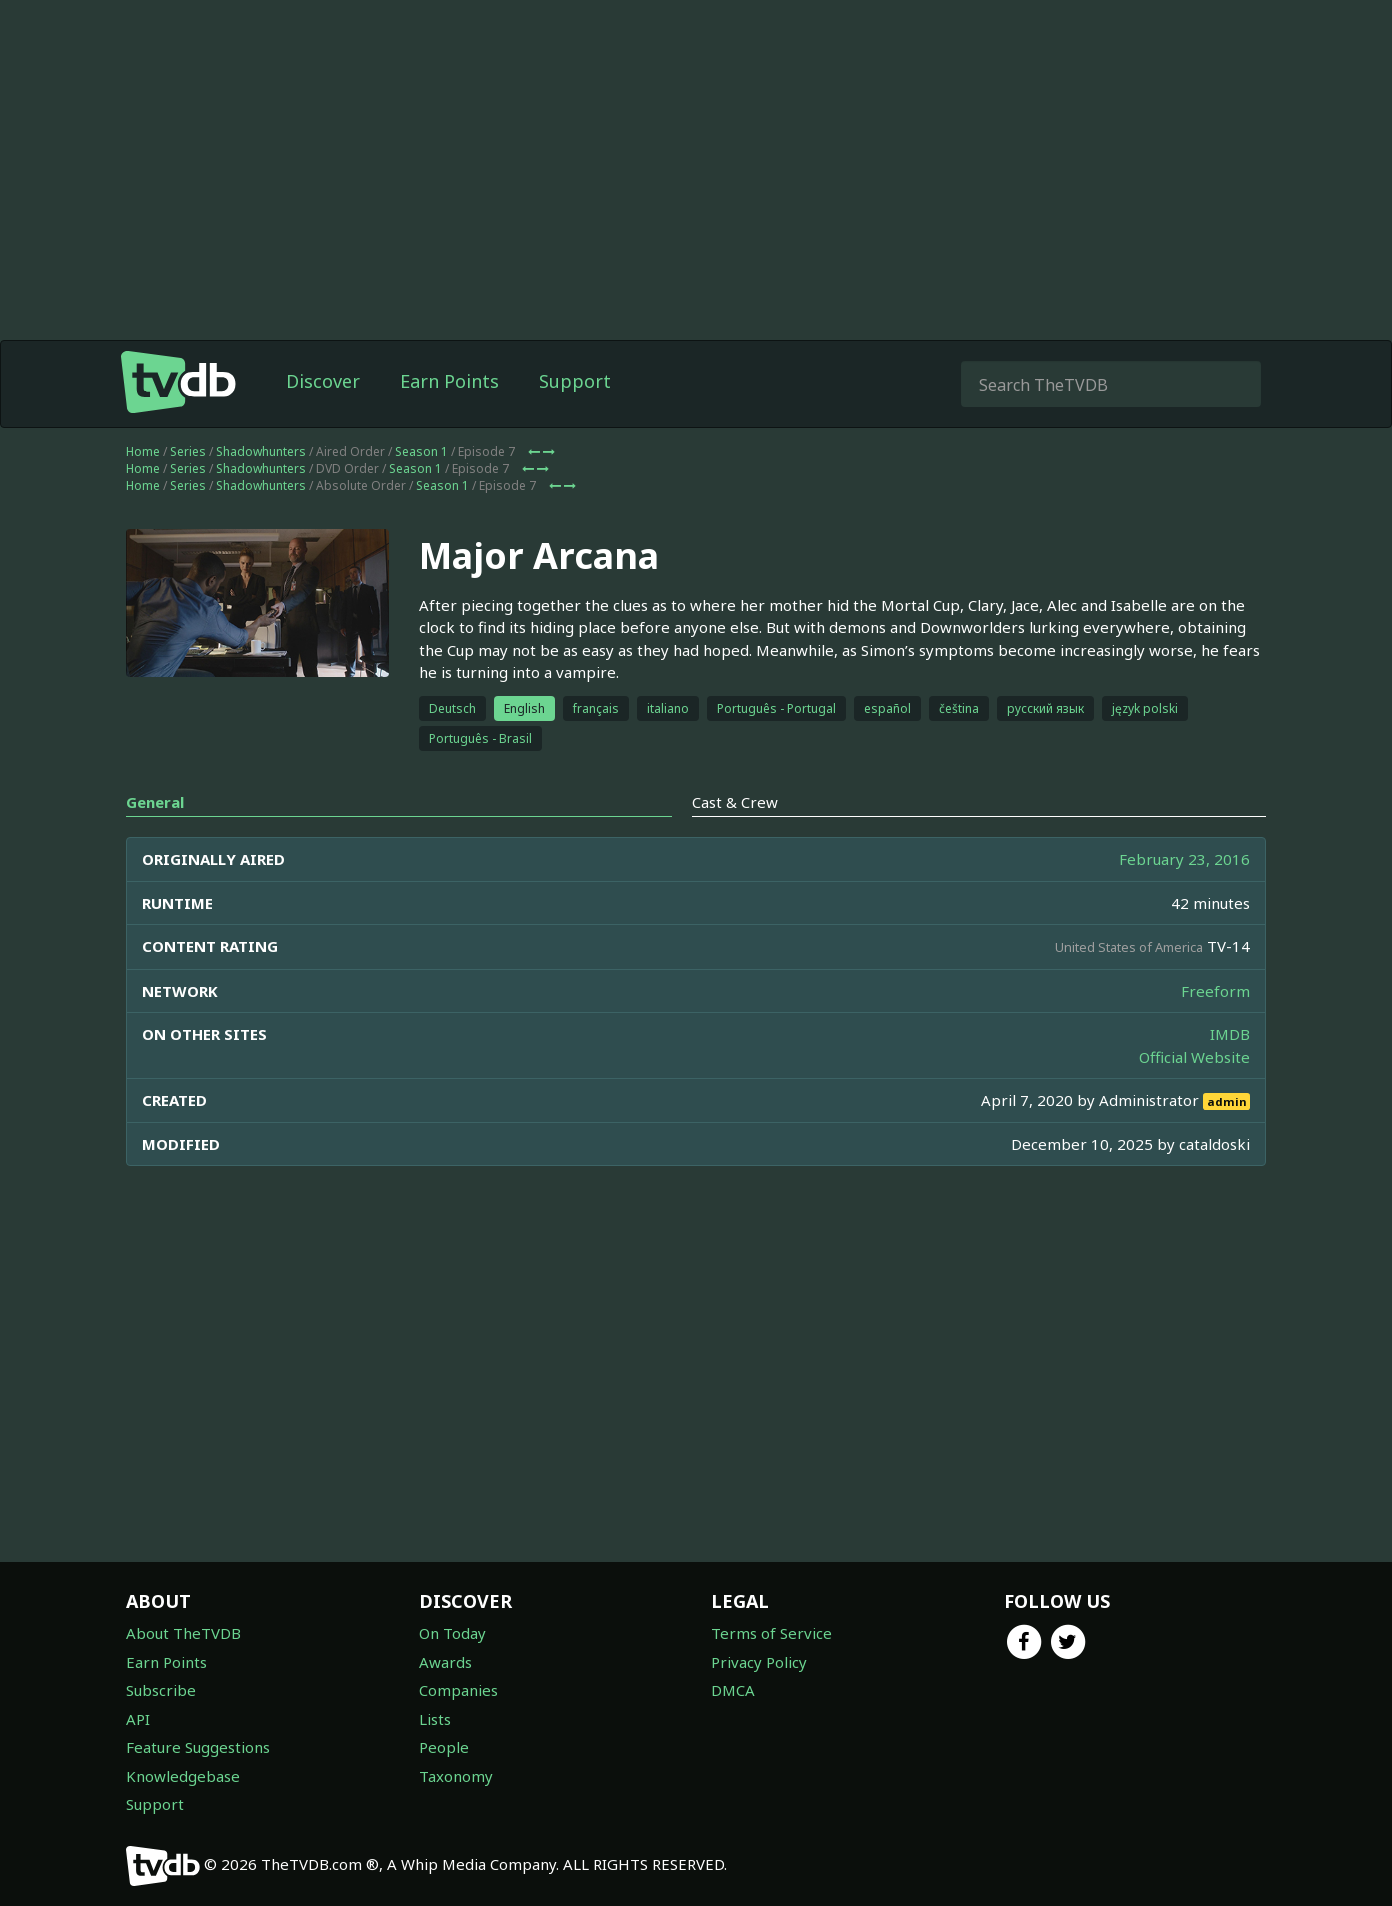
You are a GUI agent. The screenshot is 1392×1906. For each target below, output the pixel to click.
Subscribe (161, 1690)
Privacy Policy (759, 1662)
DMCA (733, 1690)
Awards (445, 1662)
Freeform (1215, 991)
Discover (323, 381)
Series (188, 451)
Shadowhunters (261, 451)
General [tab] (155, 802)
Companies (458, 1690)
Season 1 (421, 451)
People (444, 1747)
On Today (452, 1633)
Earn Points (449, 381)
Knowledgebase (183, 1776)
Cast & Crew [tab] (735, 802)
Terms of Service (771, 1633)
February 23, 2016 (1184, 859)
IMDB (1230, 1034)
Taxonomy (456, 1776)
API (138, 1719)
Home (143, 451)
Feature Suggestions (198, 1747)
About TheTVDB (183, 1633)
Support (575, 381)
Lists (435, 1719)
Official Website (1194, 1057)
